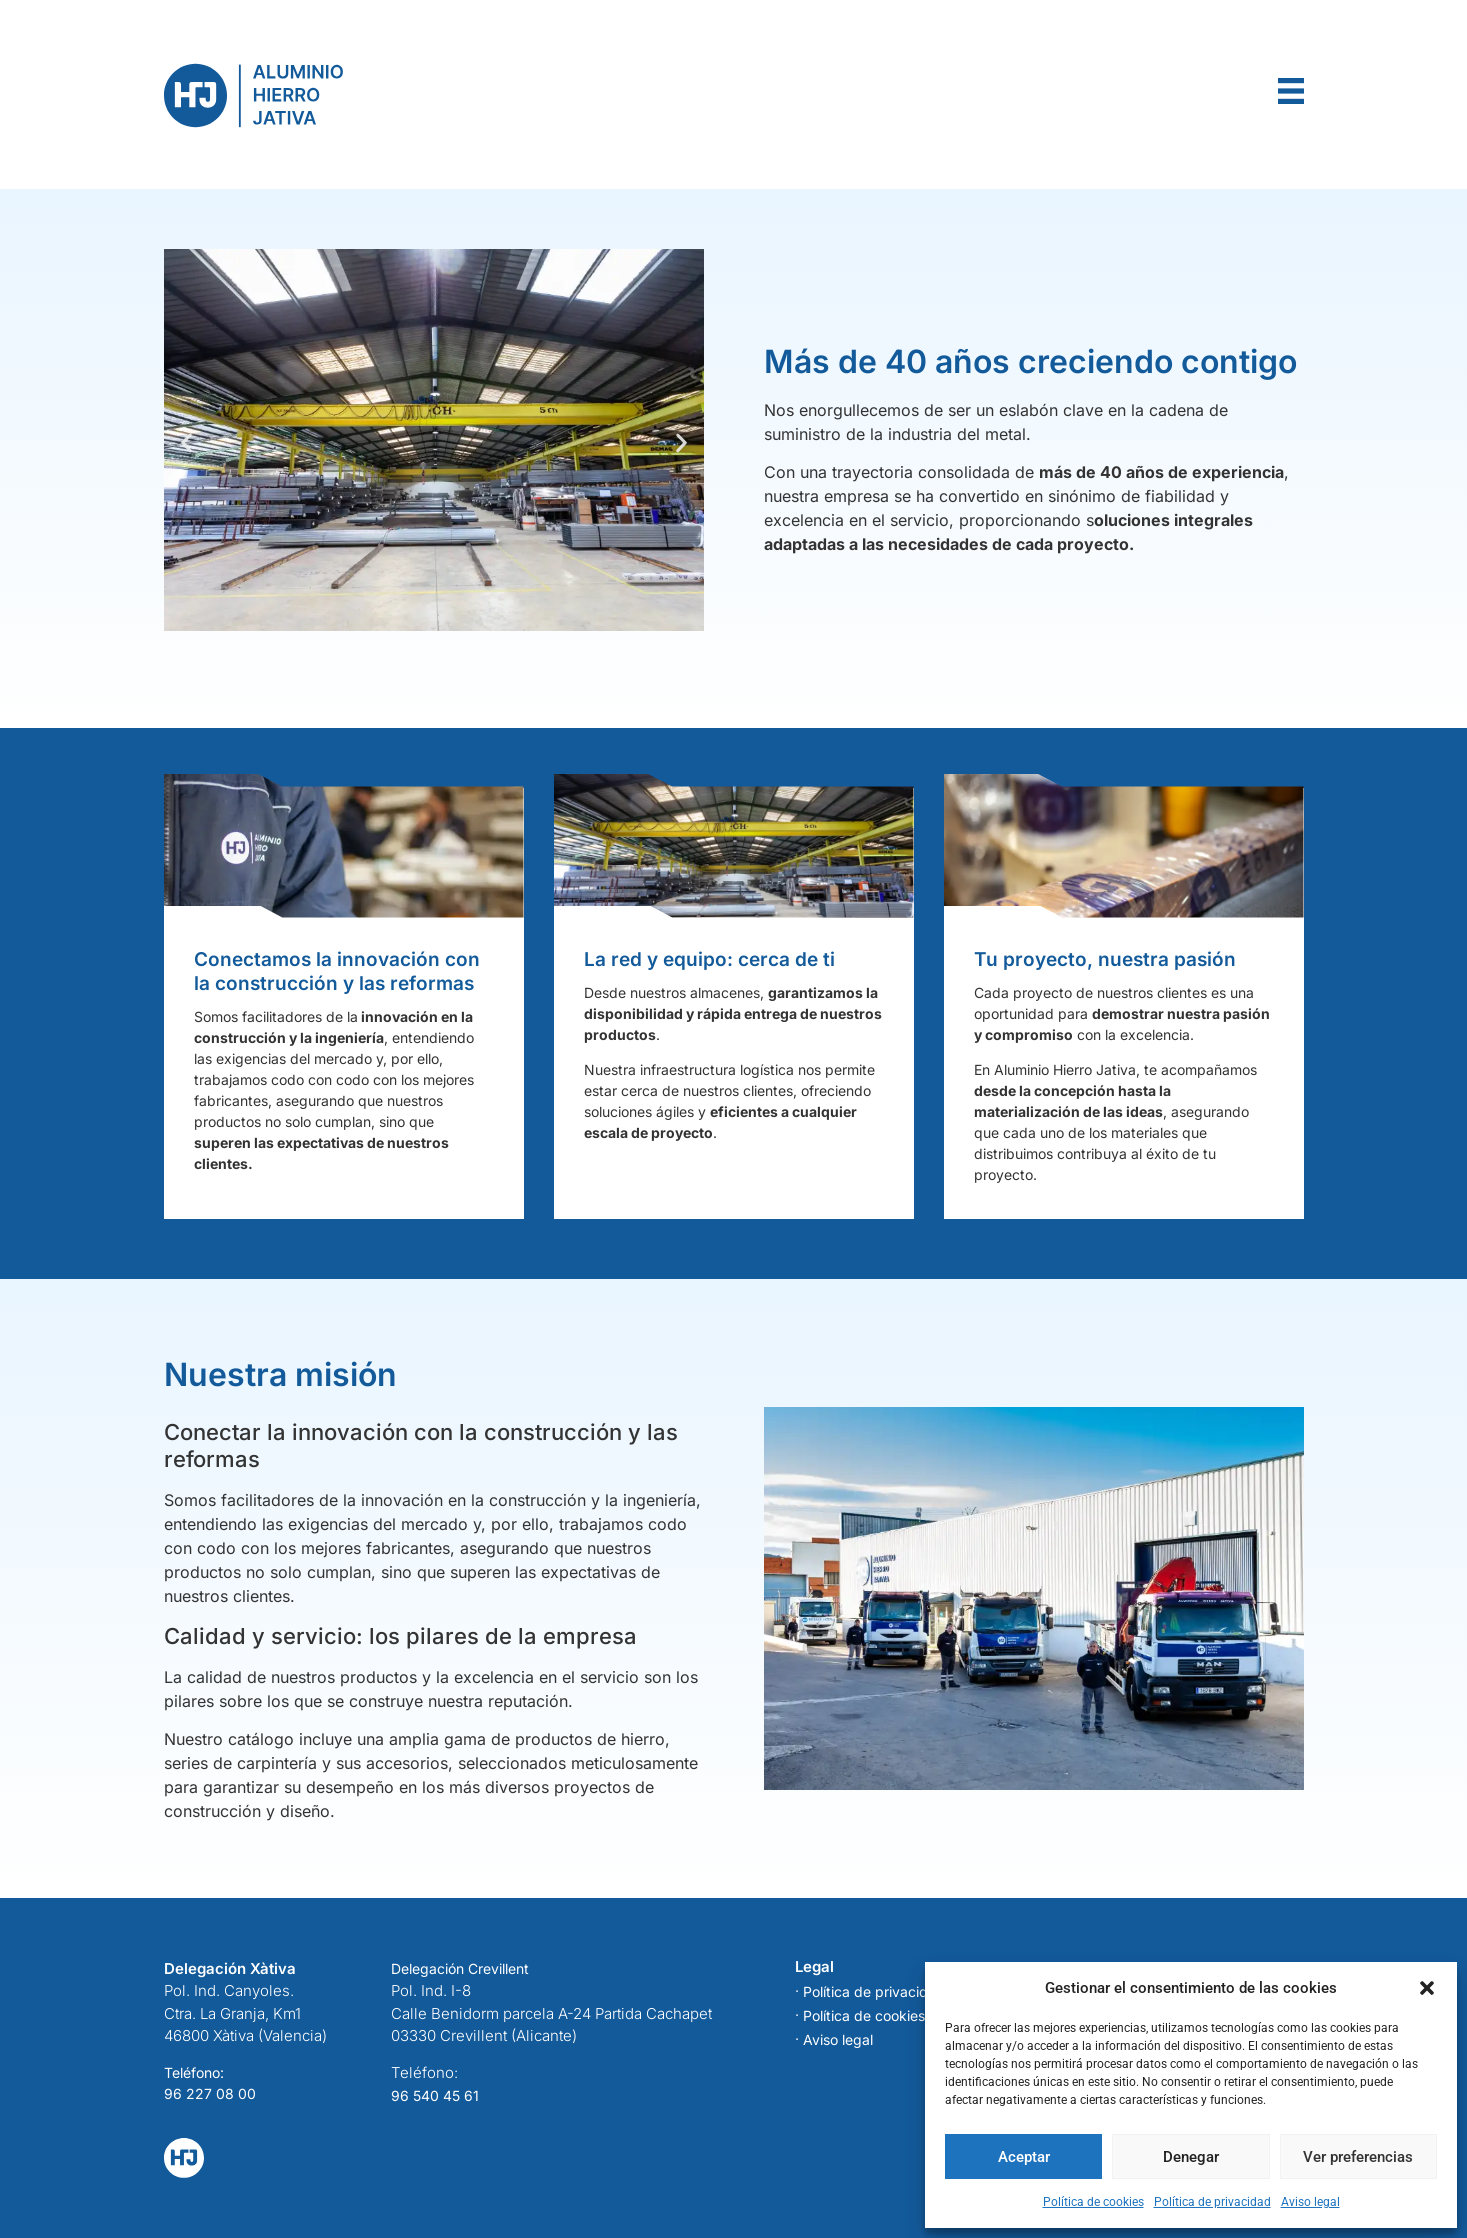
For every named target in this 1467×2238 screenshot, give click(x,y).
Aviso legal (1310, 2202)
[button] (1427, 1988)
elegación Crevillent (465, 1968)
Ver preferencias (1358, 2157)
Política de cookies (1093, 2202)
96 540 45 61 (435, 2095)
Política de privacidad (1212, 2202)
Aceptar (1024, 2157)
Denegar (1191, 2157)
